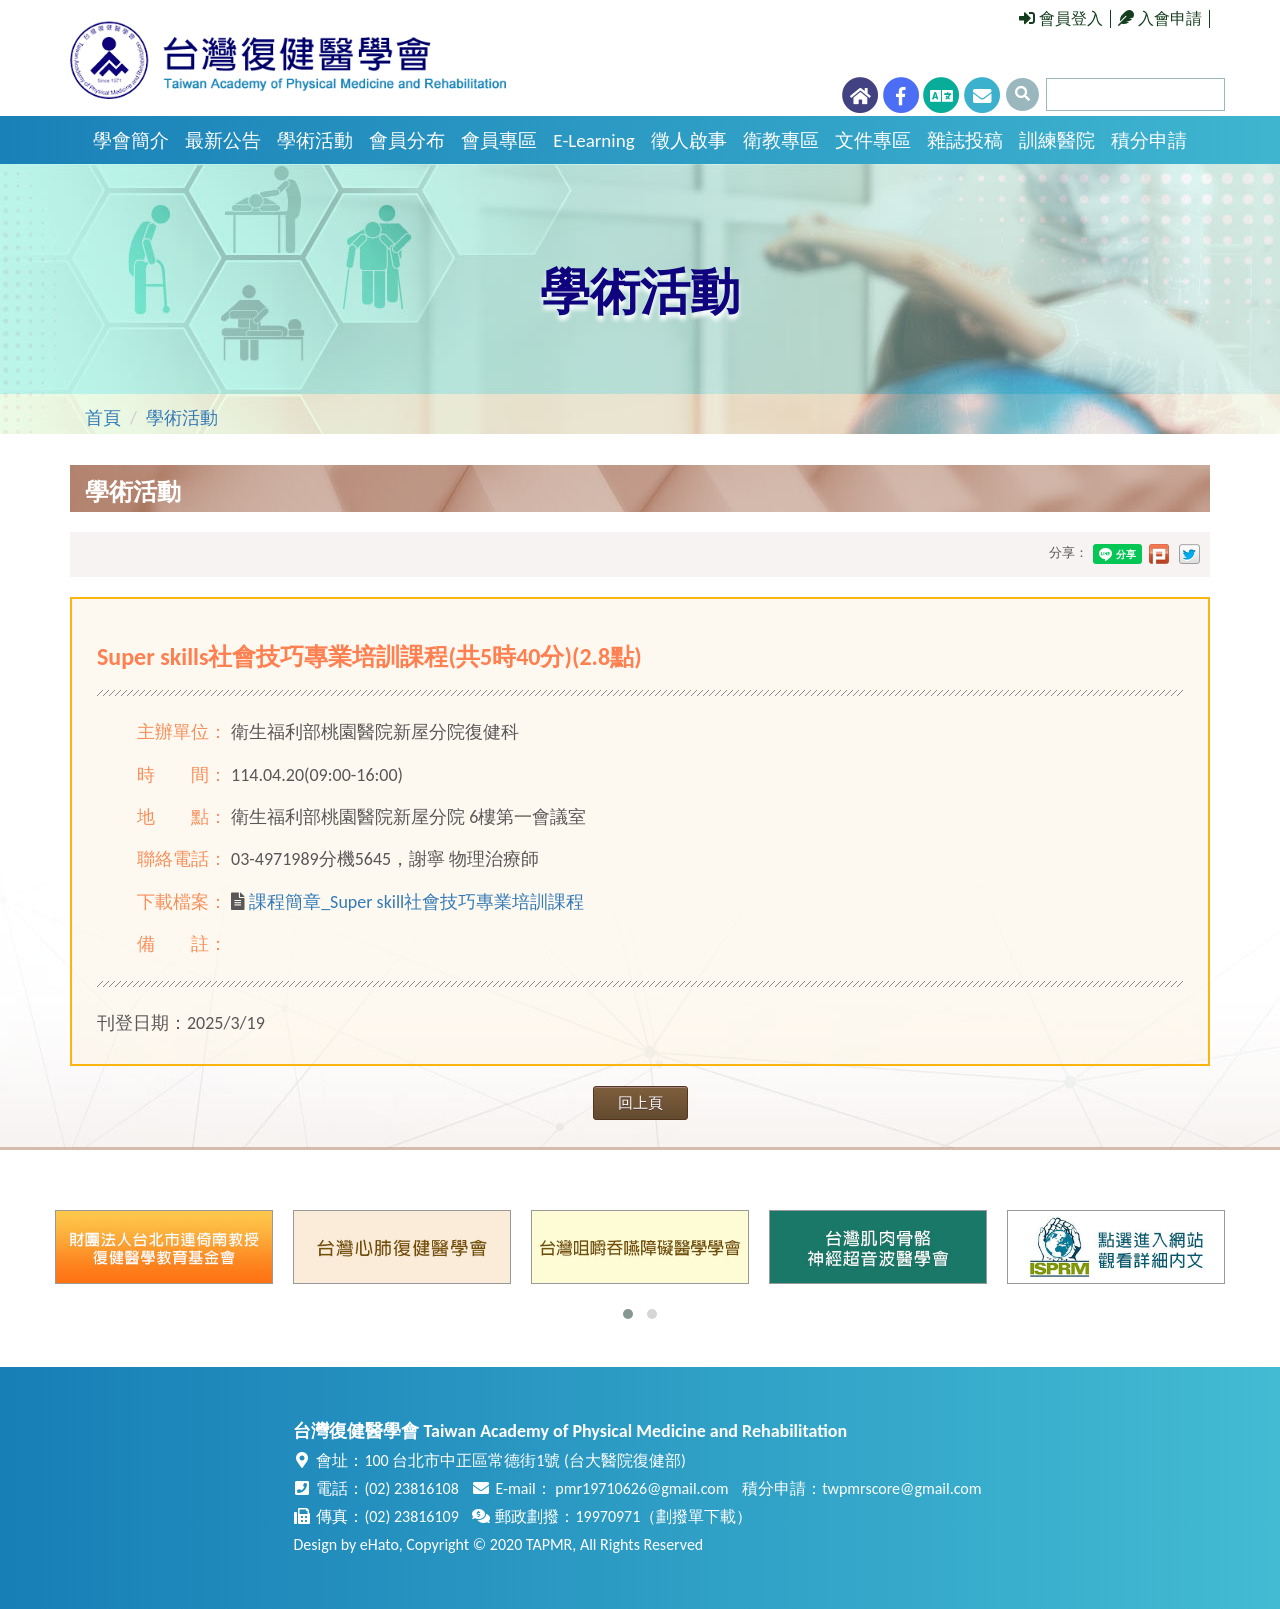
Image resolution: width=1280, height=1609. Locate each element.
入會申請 (1160, 18)
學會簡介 (131, 140)
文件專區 (873, 140)
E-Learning (593, 140)
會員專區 (499, 140)
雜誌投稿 (965, 140)
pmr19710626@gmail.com (641, 1488)
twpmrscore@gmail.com (901, 1488)
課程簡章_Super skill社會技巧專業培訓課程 (416, 902)
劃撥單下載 (696, 1516)
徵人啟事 (689, 140)
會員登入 (1061, 18)
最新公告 (223, 140)
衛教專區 (781, 140)
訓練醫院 (1057, 140)
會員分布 (407, 140)
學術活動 (315, 140)
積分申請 (1149, 140)
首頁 (103, 418)
